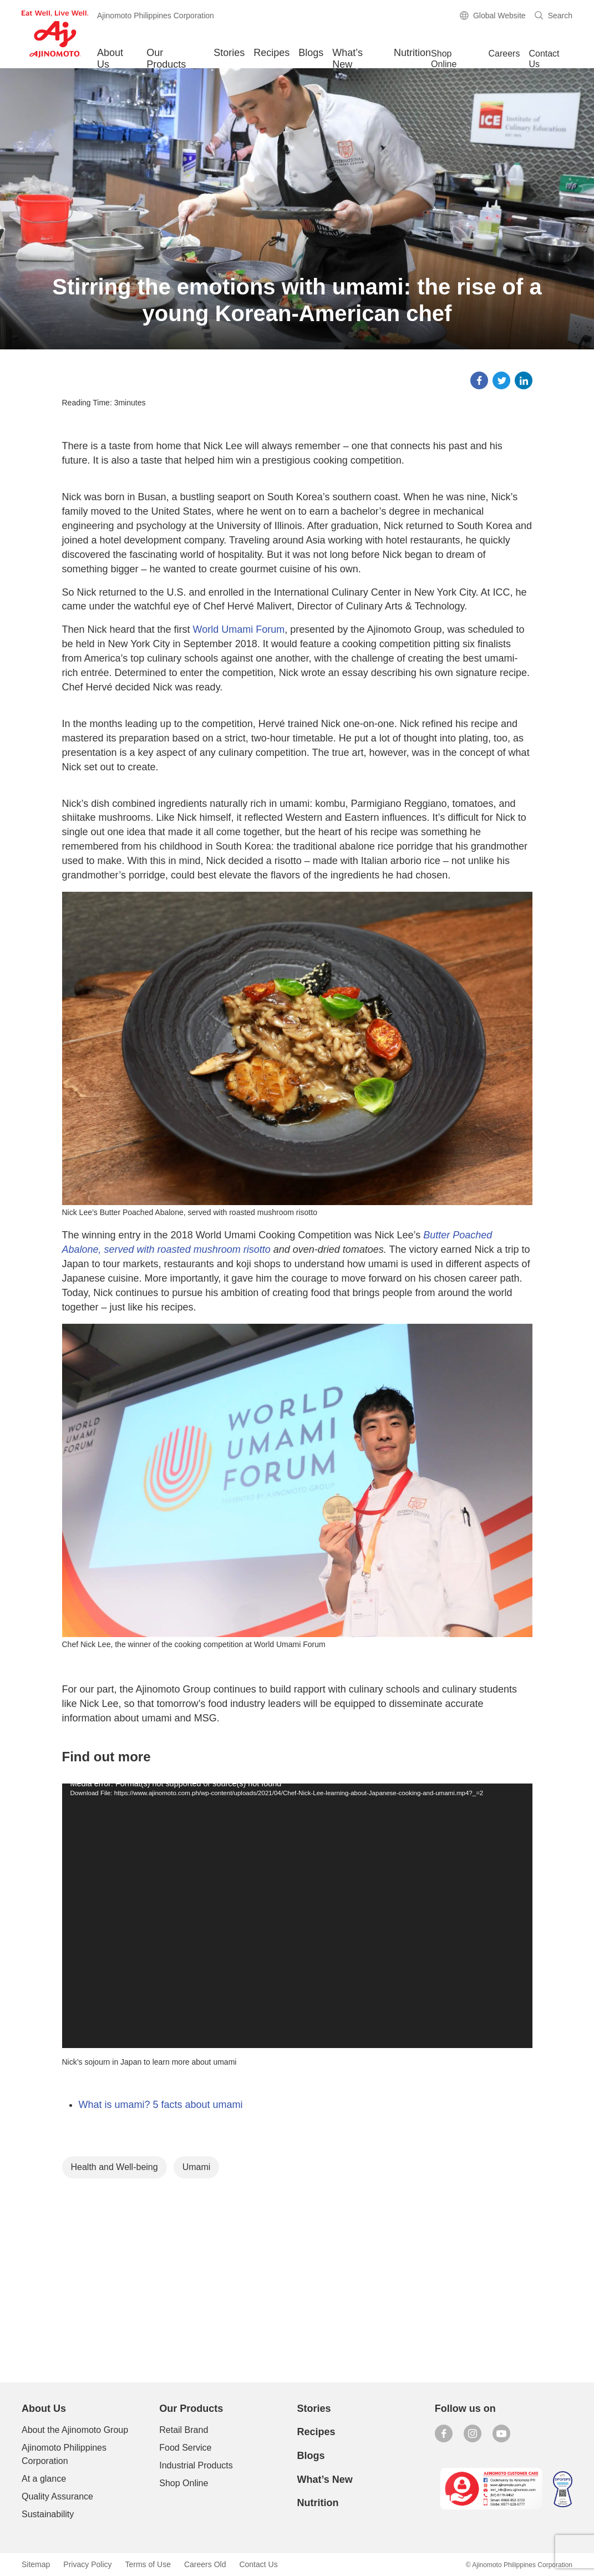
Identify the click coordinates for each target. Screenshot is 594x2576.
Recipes (271, 52)
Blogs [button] (310, 52)
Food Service (185, 2447)
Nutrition (412, 52)
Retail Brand (183, 2430)
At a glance (44, 2478)
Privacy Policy (87, 2564)
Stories (229, 52)
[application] (297, 1916)
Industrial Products (196, 2465)
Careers (504, 53)
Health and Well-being (114, 2167)
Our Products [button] (166, 57)
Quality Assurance (57, 2496)
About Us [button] (110, 57)
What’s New (347, 57)
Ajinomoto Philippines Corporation (64, 2454)
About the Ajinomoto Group (75, 2430)
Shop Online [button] (443, 58)
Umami (196, 2167)
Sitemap (36, 2564)
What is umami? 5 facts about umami (161, 2104)
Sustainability (48, 2514)
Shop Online (183, 2483)
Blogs (311, 2455)
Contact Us (544, 58)
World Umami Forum (239, 629)
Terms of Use (148, 2564)
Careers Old (205, 2564)
